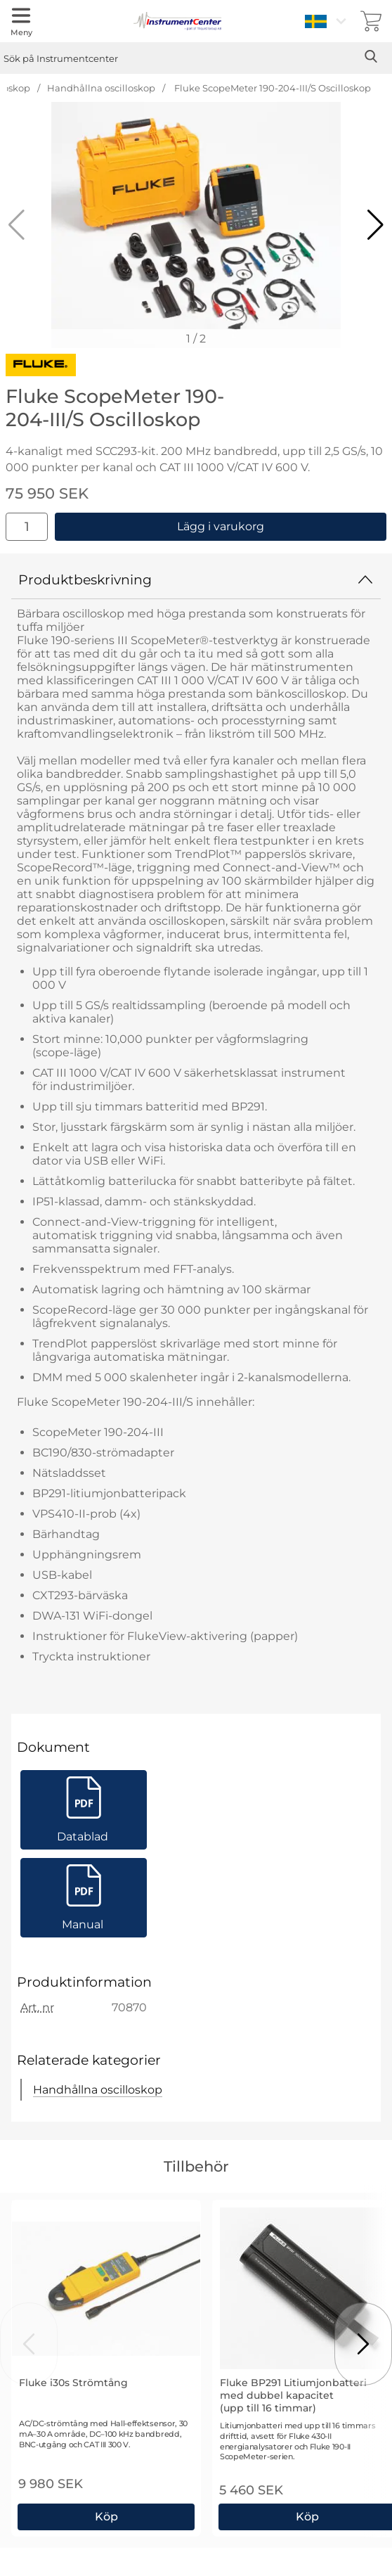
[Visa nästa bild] (363, 2343)
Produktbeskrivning (196, 579)
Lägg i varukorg (220, 526)
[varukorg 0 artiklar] (371, 21)
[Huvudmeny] (21, 21)
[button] (375, 225)
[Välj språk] (327, 21)
